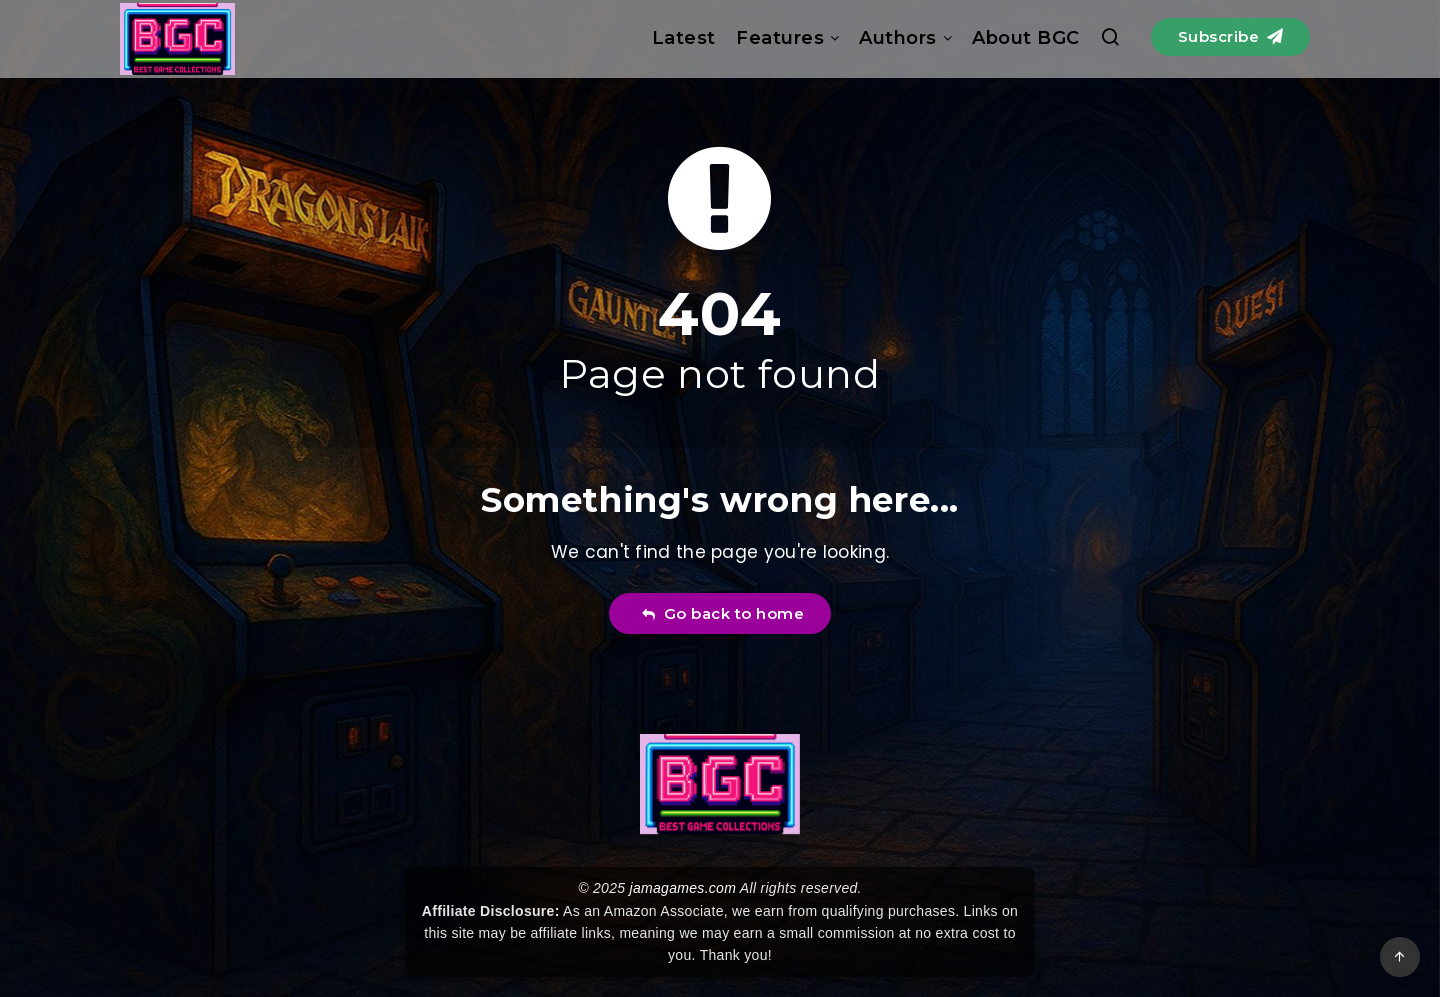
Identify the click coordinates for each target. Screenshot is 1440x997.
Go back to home (722, 613)
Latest (684, 38)
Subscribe (1231, 36)
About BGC (1026, 38)
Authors (898, 38)
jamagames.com (683, 888)
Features (780, 38)
